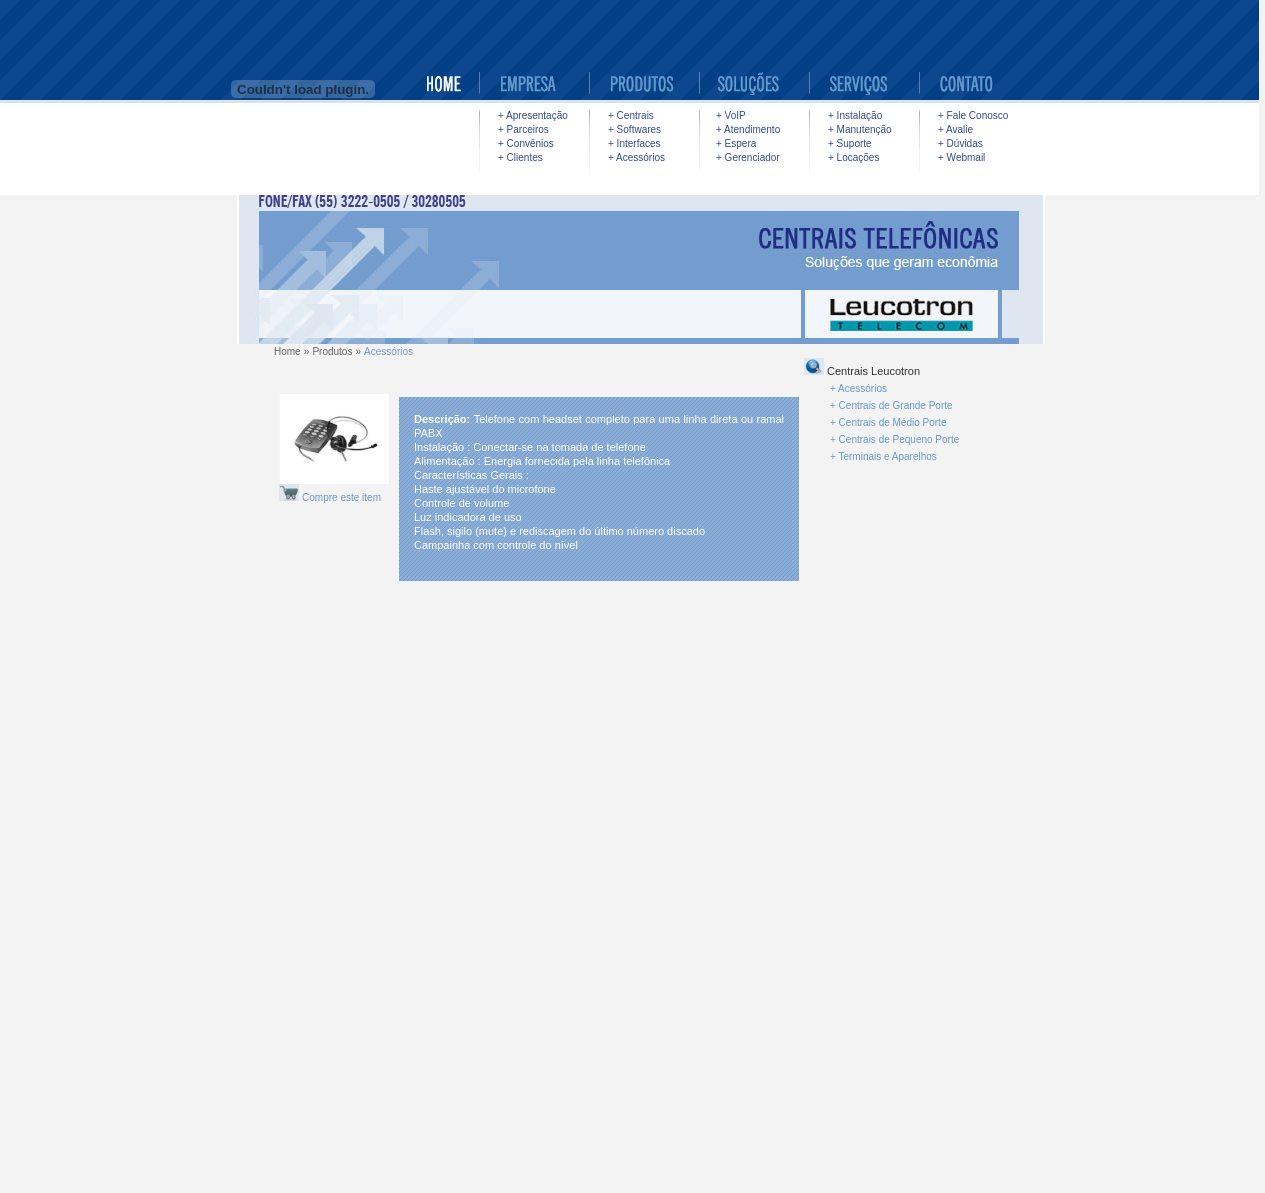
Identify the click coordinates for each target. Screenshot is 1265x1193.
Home (287, 351)
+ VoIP (731, 115)
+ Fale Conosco (973, 115)
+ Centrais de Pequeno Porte (894, 439)
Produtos (332, 351)
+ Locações (853, 157)
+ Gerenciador (748, 157)
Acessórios (388, 351)
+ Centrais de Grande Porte (891, 405)
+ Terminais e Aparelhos (883, 456)
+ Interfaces (634, 143)
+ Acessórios (636, 157)
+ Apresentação (533, 115)
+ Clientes (520, 157)
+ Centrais (631, 115)
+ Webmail (961, 157)
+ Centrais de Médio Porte (888, 422)
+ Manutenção (860, 129)
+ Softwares (634, 129)
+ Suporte (850, 143)
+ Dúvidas (960, 143)
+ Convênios (526, 143)
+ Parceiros (523, 129)
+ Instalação (855, 115)
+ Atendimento (748, 129)
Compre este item (341, 497)
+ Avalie (955, 129)
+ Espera (736, 143)
